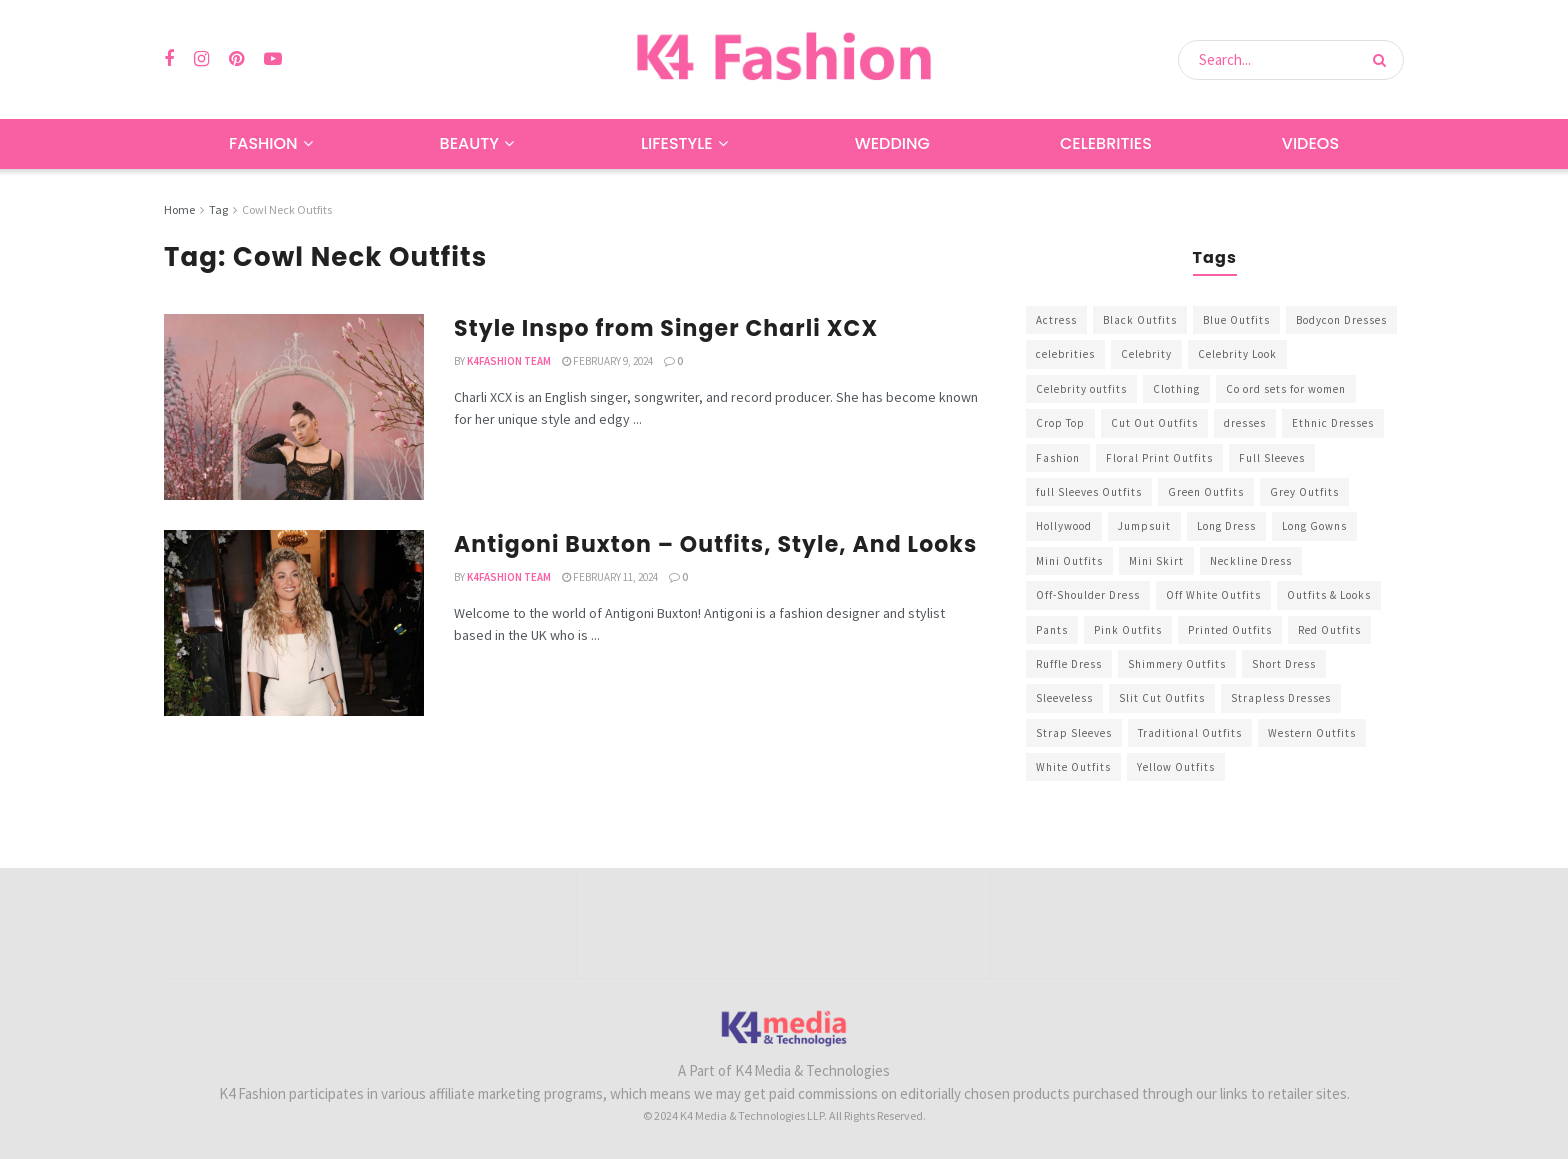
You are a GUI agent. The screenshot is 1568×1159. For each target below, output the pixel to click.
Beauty (469, 143)
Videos (1310, 143)
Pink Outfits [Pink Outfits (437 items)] (1128, 630)
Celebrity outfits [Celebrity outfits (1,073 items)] (1081, 389)
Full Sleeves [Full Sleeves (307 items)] (1272, 458)
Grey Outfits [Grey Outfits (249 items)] (1304, 492)
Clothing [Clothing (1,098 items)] (1176, 389)
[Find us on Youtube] (273, 59)
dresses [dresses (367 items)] (1245, 423)
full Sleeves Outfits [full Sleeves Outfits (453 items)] (1089, 492)
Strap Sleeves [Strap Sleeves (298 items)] (1074, 733)
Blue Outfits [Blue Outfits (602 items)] (1236, 320)
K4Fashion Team (509, 361)
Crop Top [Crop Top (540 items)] (1060, 423)
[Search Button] (1383, 60)
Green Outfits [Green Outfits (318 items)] (1206, 492)
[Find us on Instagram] (201, 59)
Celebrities (1106, 143)
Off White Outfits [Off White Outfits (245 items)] (1213, 595)
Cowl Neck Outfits (287, 209)
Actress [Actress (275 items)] (1056, 320)
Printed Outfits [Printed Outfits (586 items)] (1230, 630)
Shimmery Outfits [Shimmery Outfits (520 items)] (1177, 664)
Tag (218, 209)
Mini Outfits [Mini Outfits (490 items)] (1069, 561)
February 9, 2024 (607, 361)
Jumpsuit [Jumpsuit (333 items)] (1144, 526)
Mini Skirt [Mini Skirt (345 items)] (1156, 561)
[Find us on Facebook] (169, 59)
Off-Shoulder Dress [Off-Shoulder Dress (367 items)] (1088, 595)
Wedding (892, 143)
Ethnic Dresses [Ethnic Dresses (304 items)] (1333, 423)
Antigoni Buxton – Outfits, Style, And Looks (715, 544)
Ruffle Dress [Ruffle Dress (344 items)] (1069, 664)
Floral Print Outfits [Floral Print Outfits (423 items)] (1159, 458)
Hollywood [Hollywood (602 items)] (1064, 526)
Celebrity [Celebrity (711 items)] (1146, 354)
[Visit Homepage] (784, 59)
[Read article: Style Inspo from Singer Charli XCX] (294, 407)
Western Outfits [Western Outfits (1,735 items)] (1312, 733)
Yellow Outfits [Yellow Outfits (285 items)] (1176, 767)
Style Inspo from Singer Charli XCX (666, 328)
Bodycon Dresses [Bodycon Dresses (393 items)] (1341, 320)
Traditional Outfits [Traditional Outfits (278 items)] (1190, 733)
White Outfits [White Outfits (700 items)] (1073, 767)
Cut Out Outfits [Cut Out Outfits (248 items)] (1154, 423)
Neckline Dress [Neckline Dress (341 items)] (1251, 561)
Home (179, 209)
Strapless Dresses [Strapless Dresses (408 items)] (1281, 698)
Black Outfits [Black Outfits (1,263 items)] (1140, 320)
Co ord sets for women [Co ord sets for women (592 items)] (1286, 389)
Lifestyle (677, 143)
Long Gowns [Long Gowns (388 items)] (1314, 526)
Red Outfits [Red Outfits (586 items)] (1329, 630)
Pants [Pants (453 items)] (1052, 630)
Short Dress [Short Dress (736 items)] (1284, 664)
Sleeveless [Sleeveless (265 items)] (1064, 698)
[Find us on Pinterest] (236, 59)
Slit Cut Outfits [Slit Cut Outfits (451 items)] (1162, 698)
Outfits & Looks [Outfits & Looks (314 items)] (1329, 595)
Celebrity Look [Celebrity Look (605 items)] (1237, 354)
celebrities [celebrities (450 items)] (1065, 354)
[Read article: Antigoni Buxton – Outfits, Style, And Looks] (294, 623)
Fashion (263, 143)
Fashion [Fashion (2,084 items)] (1058, 458)
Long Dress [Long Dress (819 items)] (1226, 526)
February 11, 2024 (610, 577)
